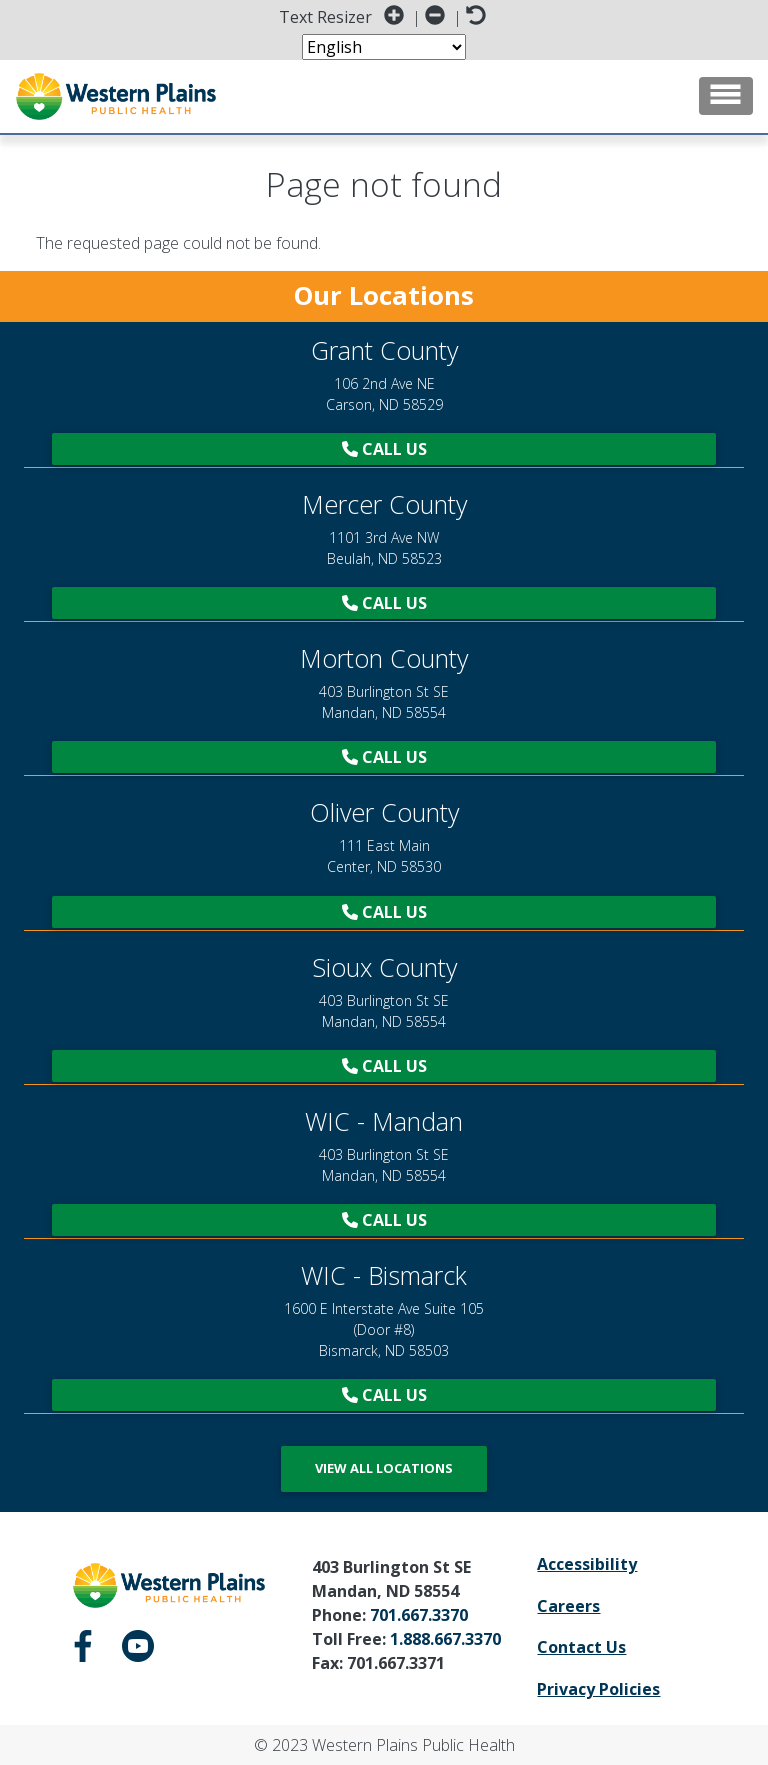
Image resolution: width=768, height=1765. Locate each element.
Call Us (384, 449)
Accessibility (587, 1564)
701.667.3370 (419, 1615)
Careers (568, 1606)
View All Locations (384, 1468)
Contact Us (581, 1647)
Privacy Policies (598, 1689)
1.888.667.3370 (445, 1639)
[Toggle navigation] (726, 96)
